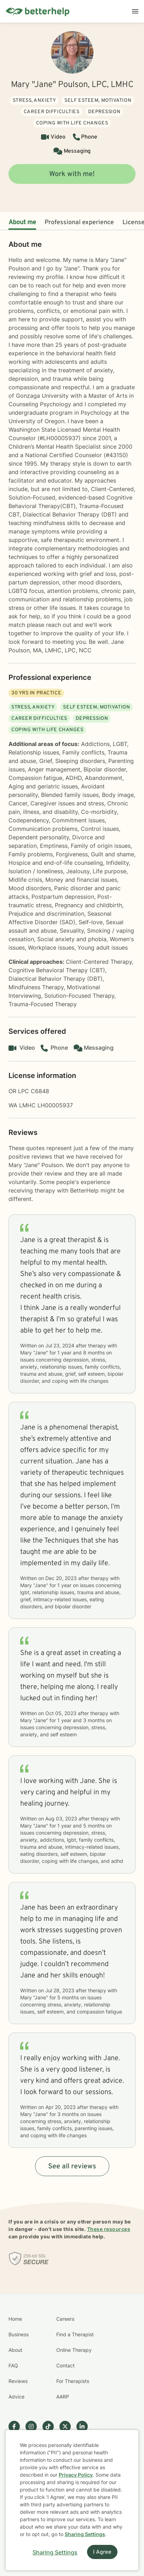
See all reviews (72, 2166)
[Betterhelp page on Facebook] (16, 2426)
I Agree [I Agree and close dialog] (102, 2552)
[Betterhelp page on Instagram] (33, 2426)
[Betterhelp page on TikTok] (50, 2426)
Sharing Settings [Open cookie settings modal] (55, 2552)
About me (22, 222)
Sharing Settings (85, 2534)
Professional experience (79, 222)
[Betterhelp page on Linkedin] (84, 2426)
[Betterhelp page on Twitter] (67, 2426)
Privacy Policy (76, 2475)
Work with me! (72, 174)
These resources (109, 2229)
